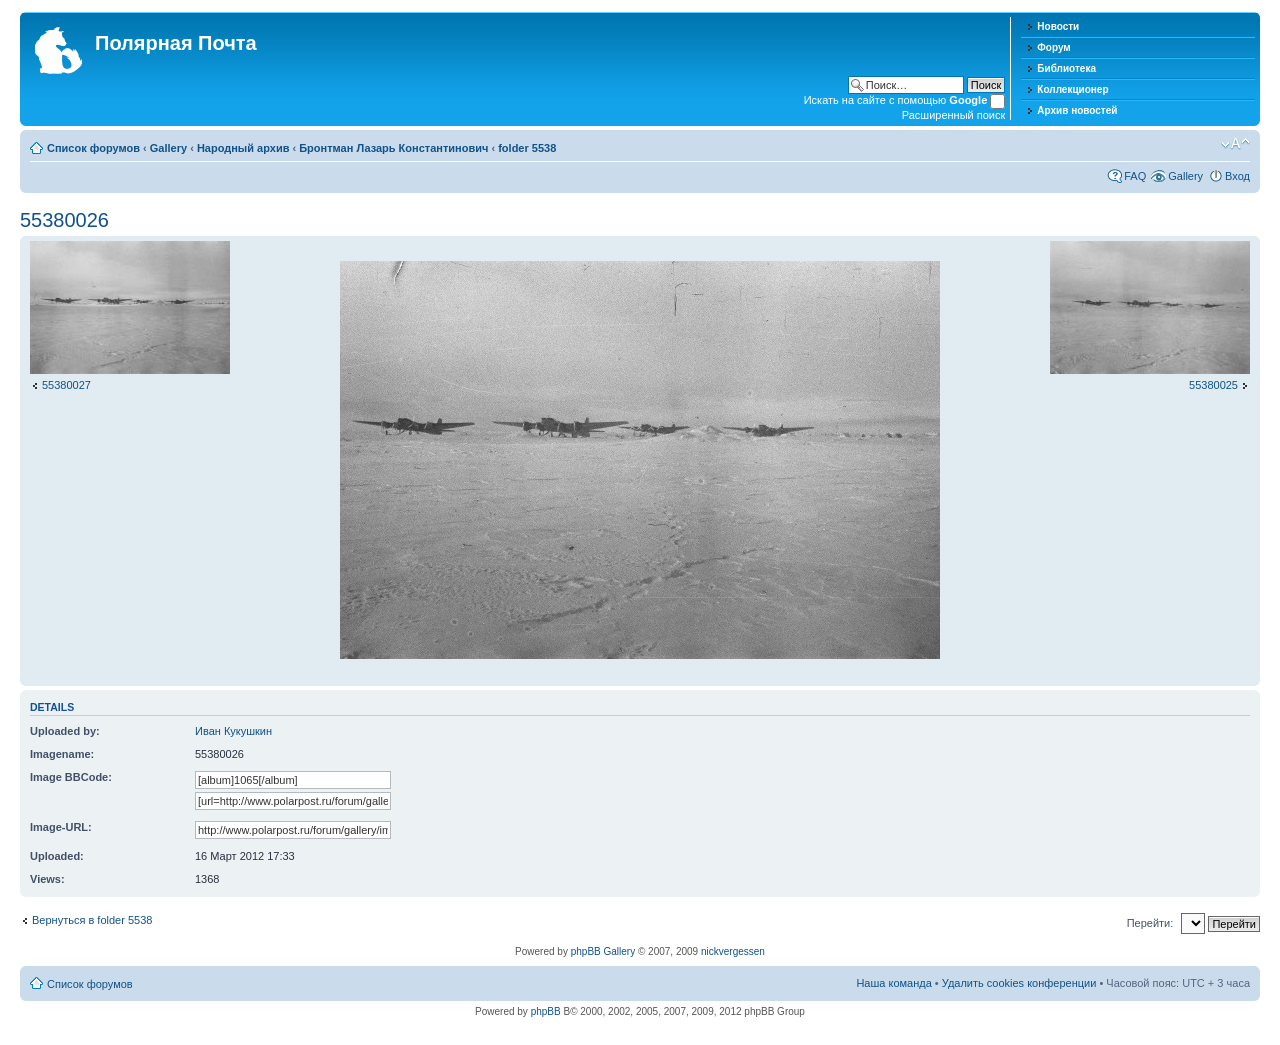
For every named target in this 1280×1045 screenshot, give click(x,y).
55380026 (64, 220)
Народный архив (243, 148)
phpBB (546, 1011)
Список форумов (93, 148)
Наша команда (893, 983)
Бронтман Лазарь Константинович (393, 148)
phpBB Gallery (603, 951)
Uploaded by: (65, 731)
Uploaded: (57, 856)
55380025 (1213, 385)
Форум (1053, 47)
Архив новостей (1077, 110)
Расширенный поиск (954, 115)
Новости (1058, 26)
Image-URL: (61, 827)
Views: (47, 879)
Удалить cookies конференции (1019, 983)
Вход (1237, 176)
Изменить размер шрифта (1235, 144)
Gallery (168, 148)
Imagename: (62, 754)
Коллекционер (1072, 89)
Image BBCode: (71, 777)
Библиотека (1066, 68)
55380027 (66, 385)
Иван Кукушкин (233, 731)
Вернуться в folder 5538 (92, 920)
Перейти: (1150, 923)
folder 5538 (527, 148)
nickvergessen (733, 951)
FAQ (1135, 176)
